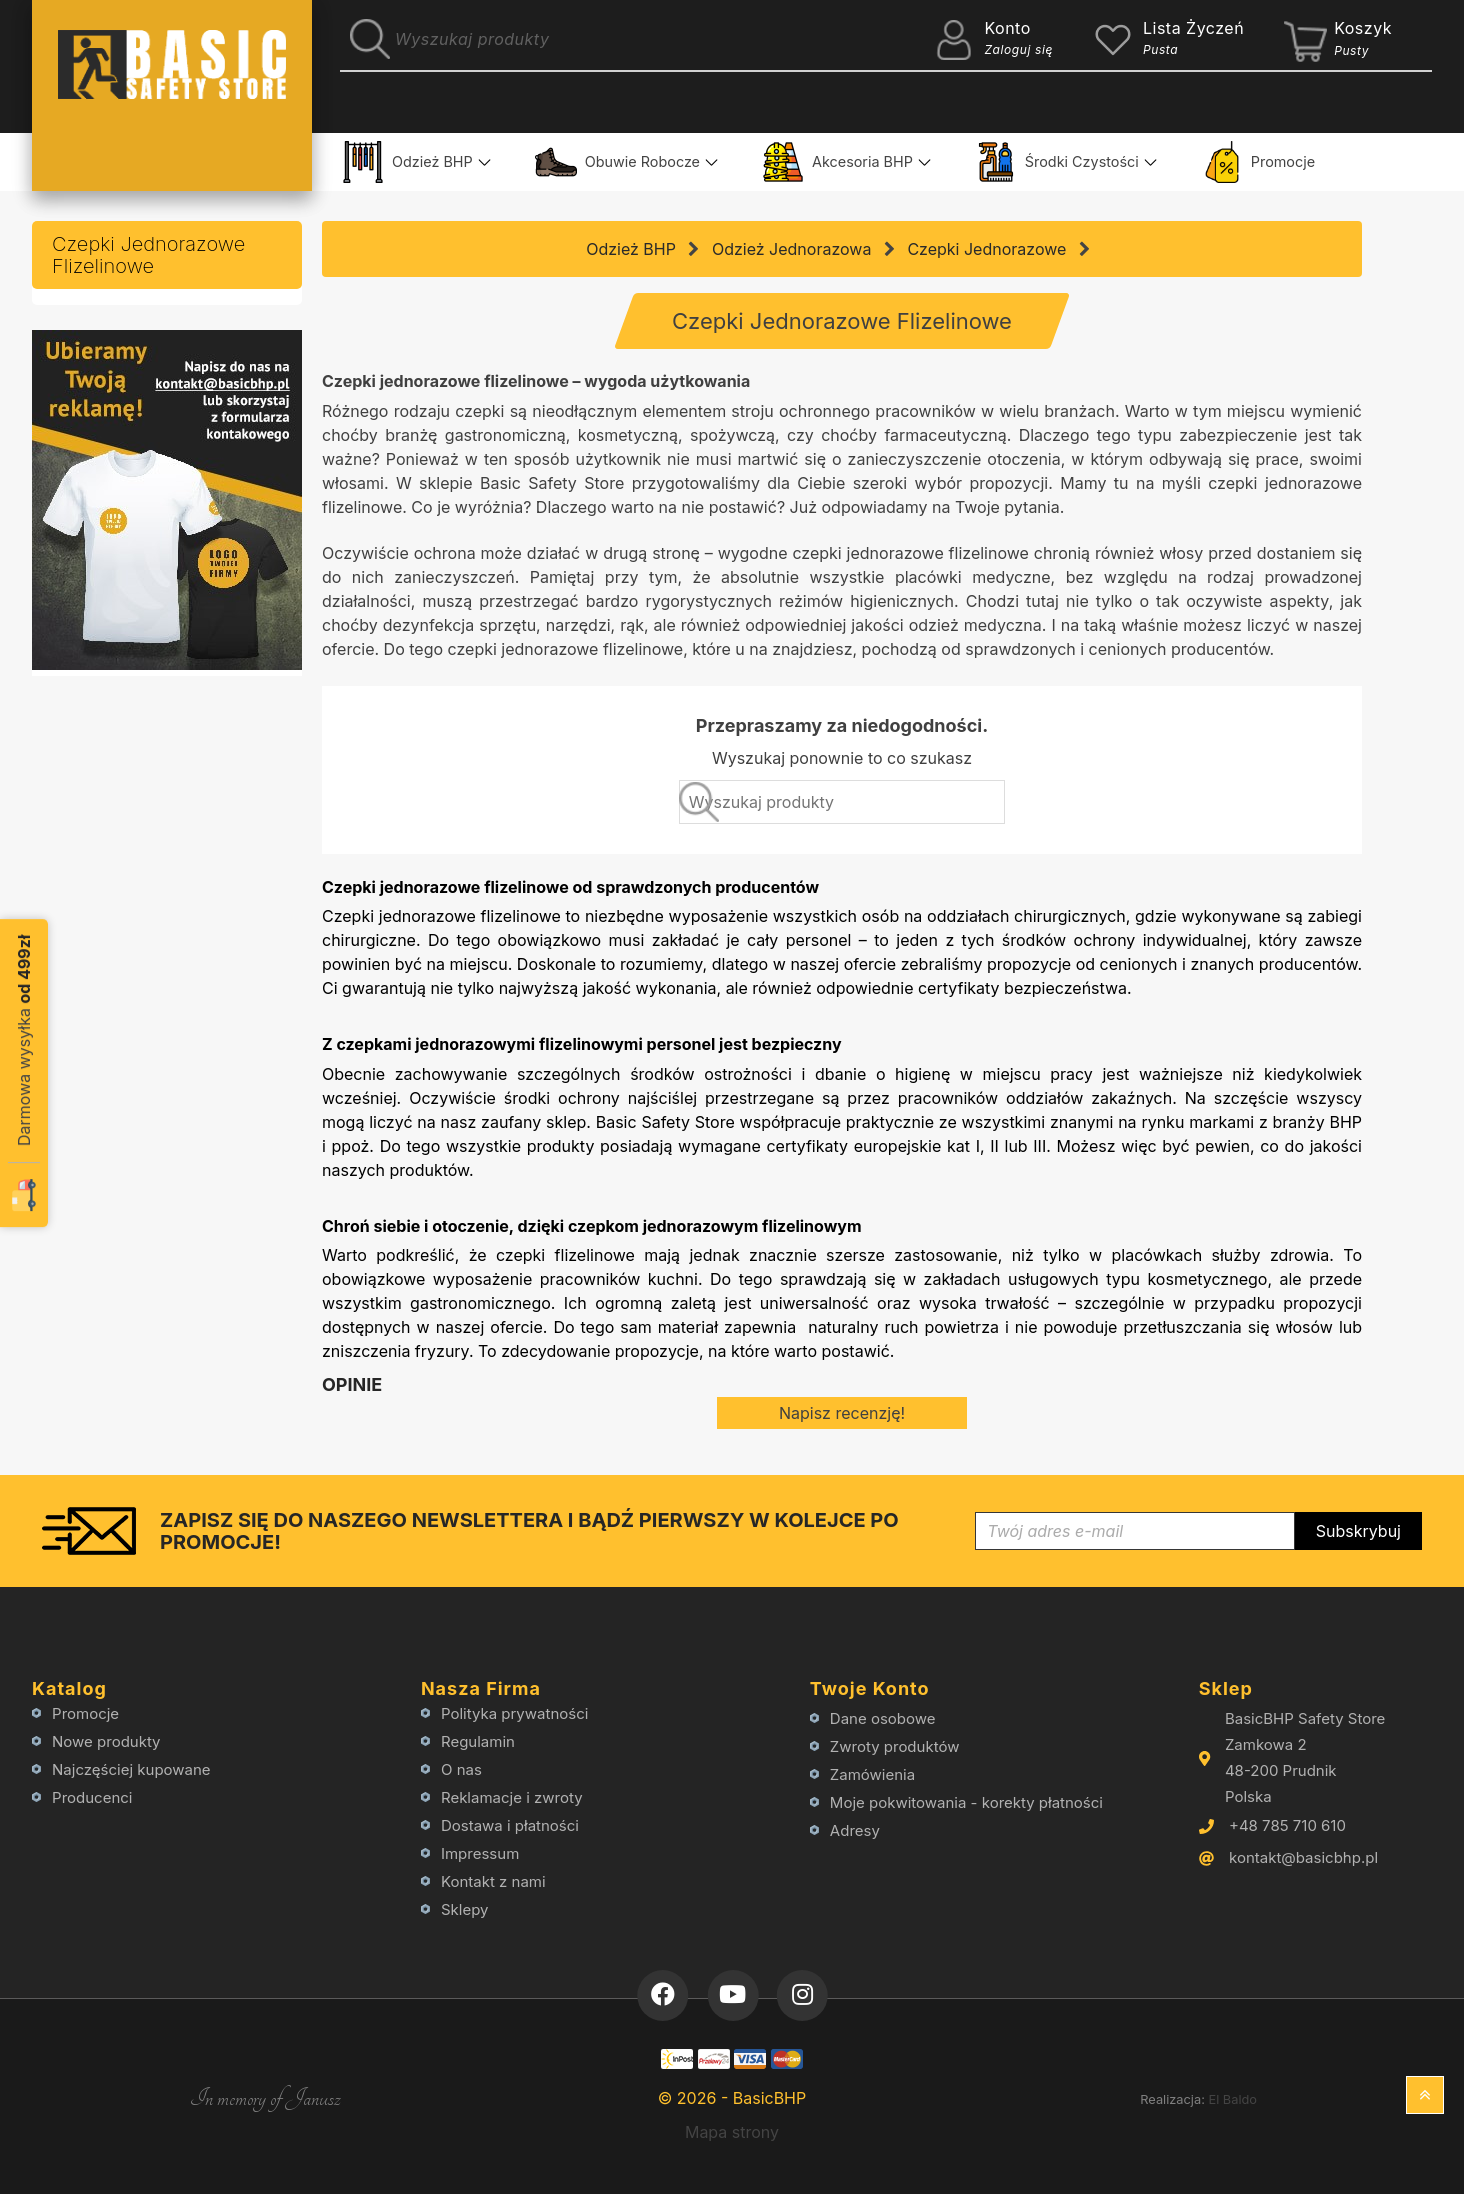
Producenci (92, 1797)
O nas (461, 1769)
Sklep (1226, 1688)
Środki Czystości (1057, 162)
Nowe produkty (106, 1741)
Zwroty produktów (895, 1746)
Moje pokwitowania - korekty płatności (966, 1802)
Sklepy (465, 1909)
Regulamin (478, 1741)
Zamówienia (872, 1774)
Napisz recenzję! (842, 1413)
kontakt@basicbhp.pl (1303, 1857)
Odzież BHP (407, 162)
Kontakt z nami (493, 1881)
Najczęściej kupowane (131, 1769)
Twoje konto (870, 1688)
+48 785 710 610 (1287, 1825)
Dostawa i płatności (510, 1825)
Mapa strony (732, 2132)
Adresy (855, 1830)
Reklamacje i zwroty (512, 1797)
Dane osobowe (883, 1718)
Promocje (1258, 162)
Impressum (480, 1853)
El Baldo (1232, 2099)
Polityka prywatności (514, 1713)
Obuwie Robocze (617, 162)
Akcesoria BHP (837, 162)
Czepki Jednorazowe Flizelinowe (148, 255)
